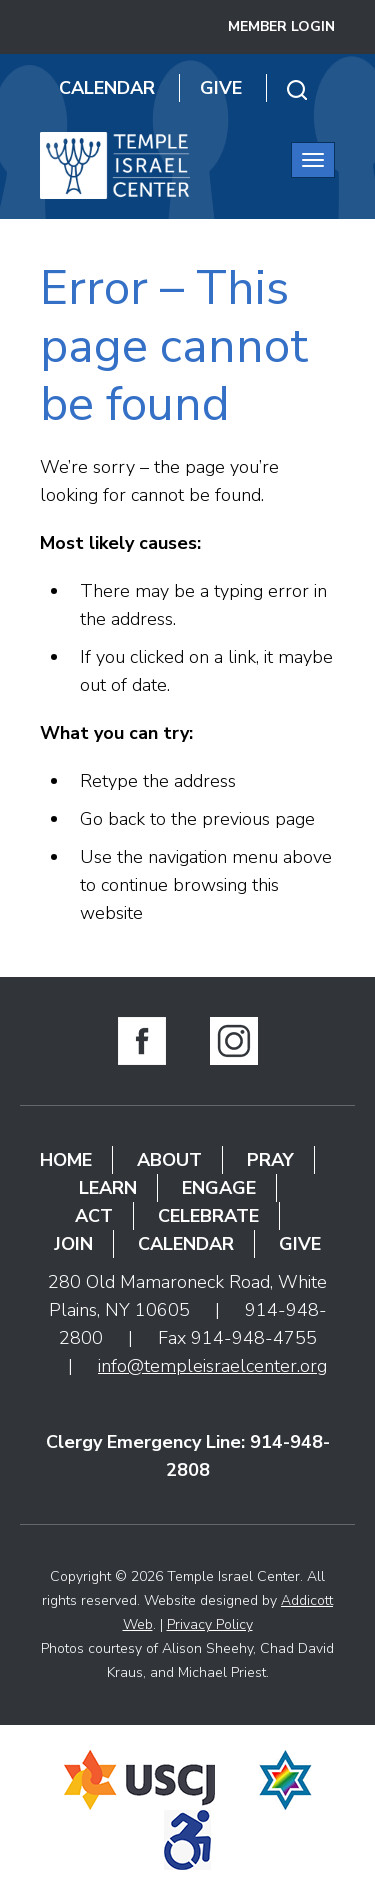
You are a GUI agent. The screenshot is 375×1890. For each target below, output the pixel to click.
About (169, 1160)
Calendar (107, 88)
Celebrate (208, 1216)
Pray (270, 1160)
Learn (108, 1188)
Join (73, 1244)
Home (66, 1160)
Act (94, 1216)
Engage (219, 1188)
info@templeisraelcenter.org (212, 1366)
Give (221, 88)
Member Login (281, 26)
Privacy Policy (210, 1624)
